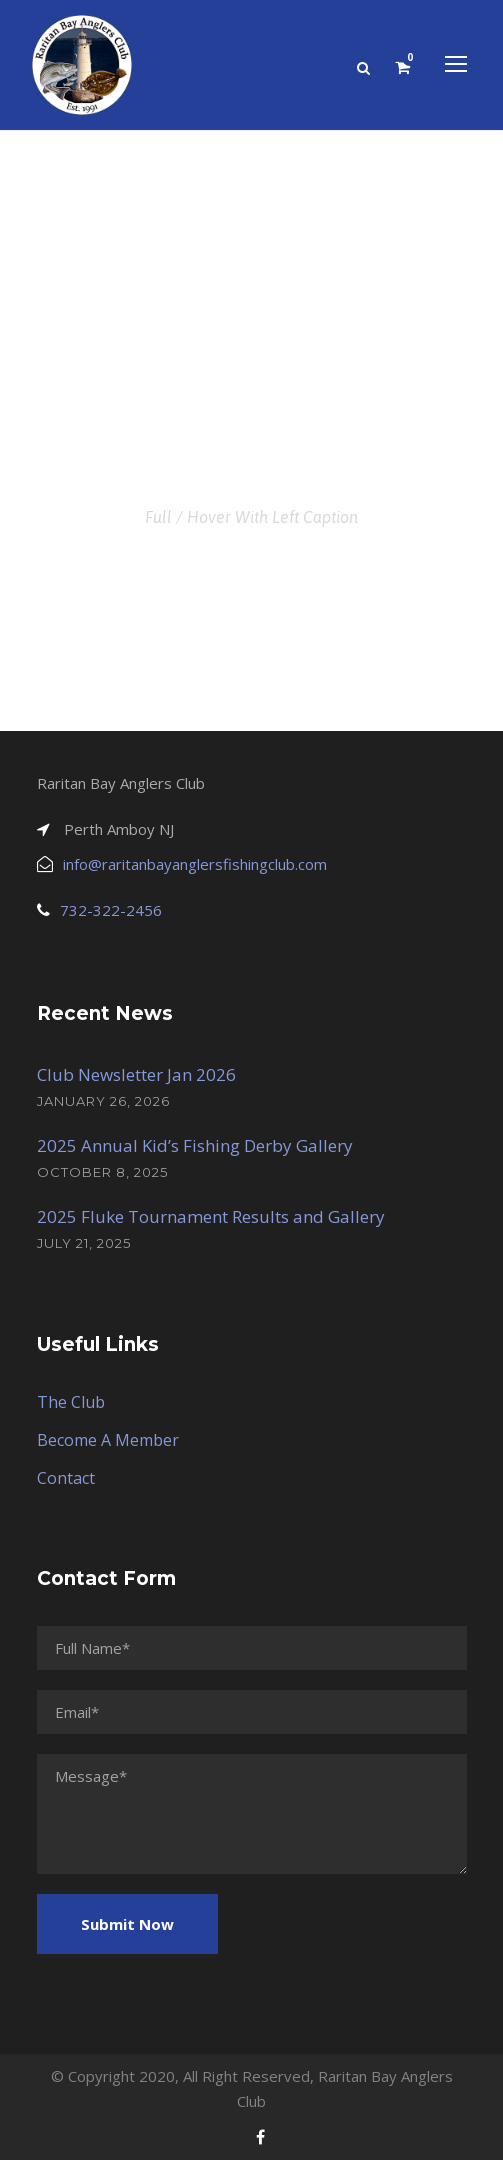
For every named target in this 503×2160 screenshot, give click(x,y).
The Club (71, 1402)
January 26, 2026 (103, 1101)
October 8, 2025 (102, 1172)
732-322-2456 (111, 910)
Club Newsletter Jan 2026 (136, 1074)
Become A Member (108, 1440)
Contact (66, 1478)
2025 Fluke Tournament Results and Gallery (211, 1216)
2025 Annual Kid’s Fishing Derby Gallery (195, 1145)
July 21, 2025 (84, 1243)
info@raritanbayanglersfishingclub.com (195, 864)
